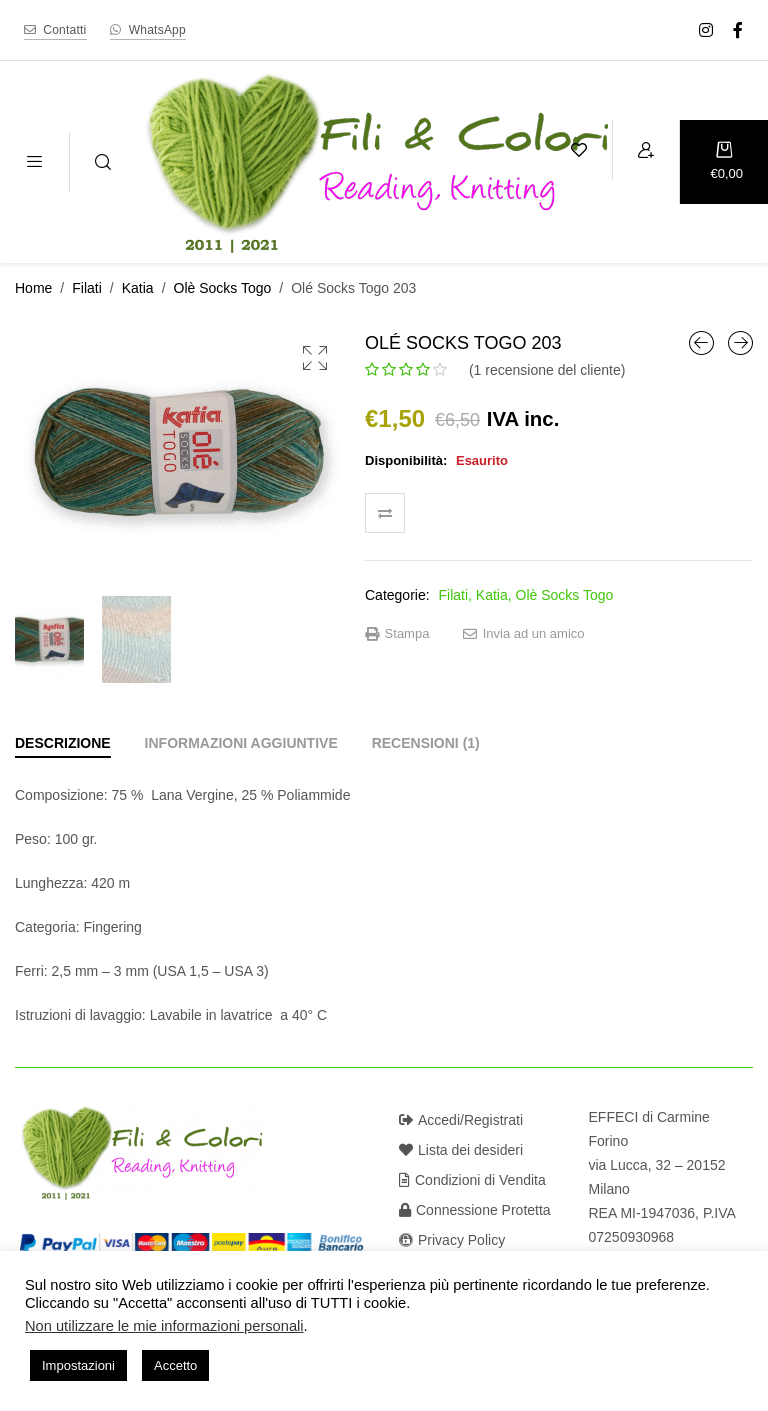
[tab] (63, 743)
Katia (138, 288)
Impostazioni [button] (78, 1365)
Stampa (397, 634)
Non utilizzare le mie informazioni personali (164, 1326)
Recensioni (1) (426, 743)
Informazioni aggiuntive (241, 743)
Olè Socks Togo (223, 288)
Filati (87, 288)
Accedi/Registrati (461, 1120)
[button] (315, 358)
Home (33, 288)
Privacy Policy (452, 1240)
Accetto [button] (175, 1365)
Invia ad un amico (524, 634)
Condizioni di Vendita (472, 1180)
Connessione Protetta (475, 1210)
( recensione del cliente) (547, 370)
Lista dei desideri (461, 1150)
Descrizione (63, 743)
